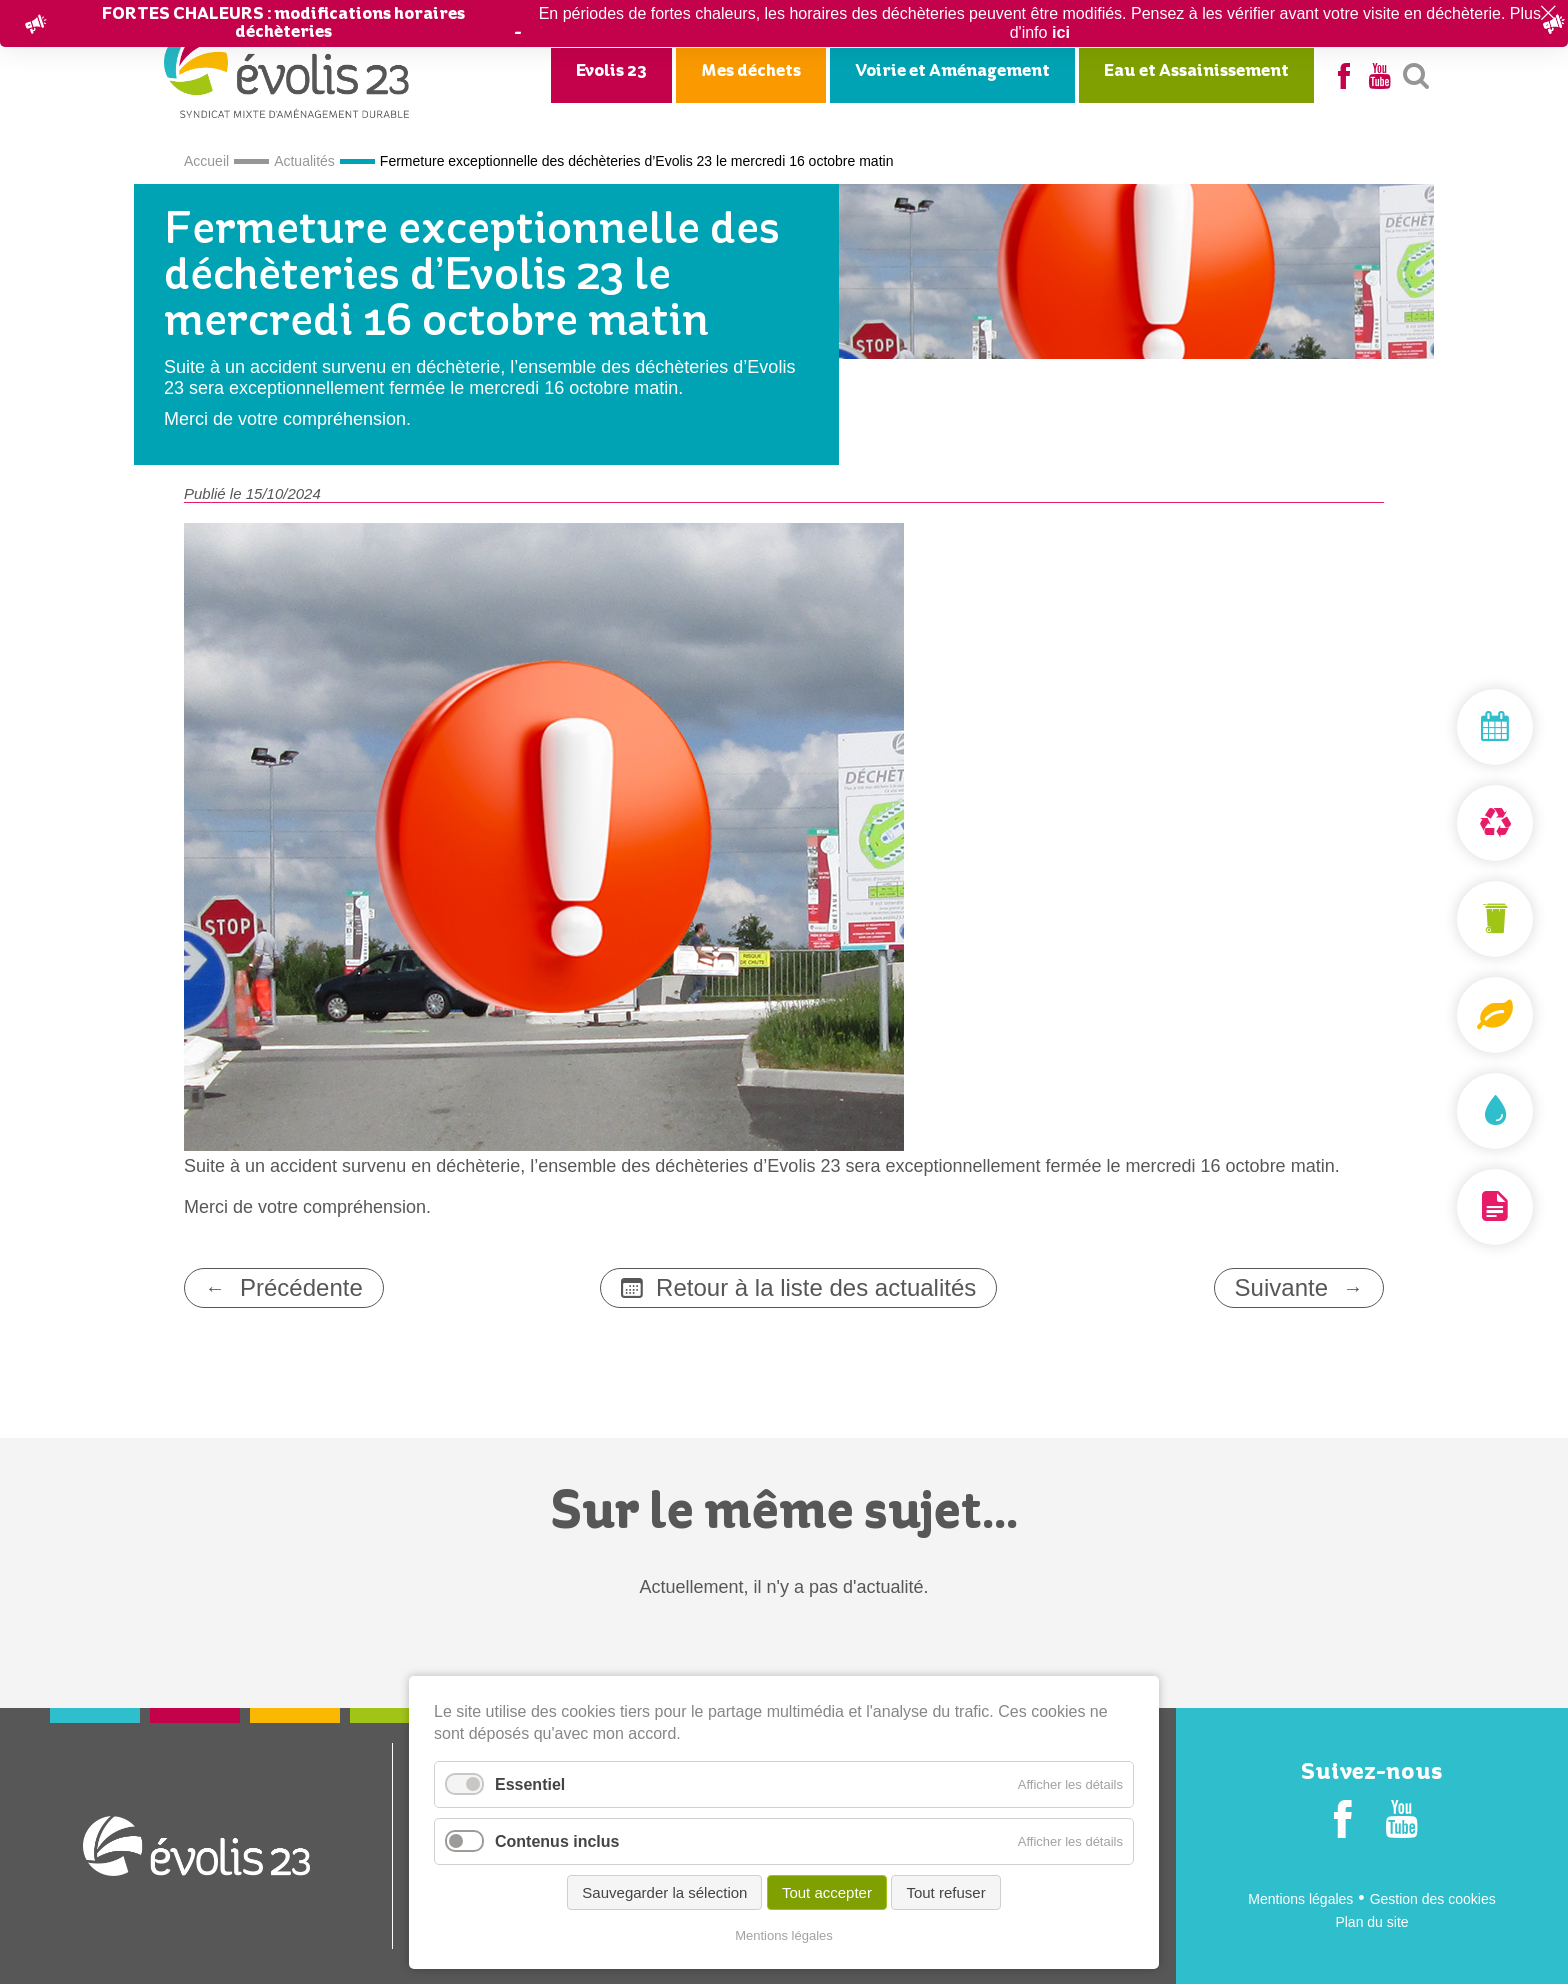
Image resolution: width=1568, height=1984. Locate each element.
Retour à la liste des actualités (816, 1287)
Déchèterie (1448, 823)
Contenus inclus (557, 1842)
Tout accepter (827, 1893)
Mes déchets (751, 71)
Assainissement (1448, 1111)
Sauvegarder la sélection (664, 1893)
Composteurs (1448, 1015)
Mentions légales (1300, 1899)
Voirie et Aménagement (952, 71)
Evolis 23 (611, 71)
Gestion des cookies (1433, 1899)
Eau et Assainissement (1196, 71)
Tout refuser (945, 1893)
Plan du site (1371, 1922)
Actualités (304, 161)
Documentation (1448, 1207)
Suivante (1281, 1287)
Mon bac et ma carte (1448, 919)
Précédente (301, 1287)
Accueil (206, 161)
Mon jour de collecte (1448, 727)
